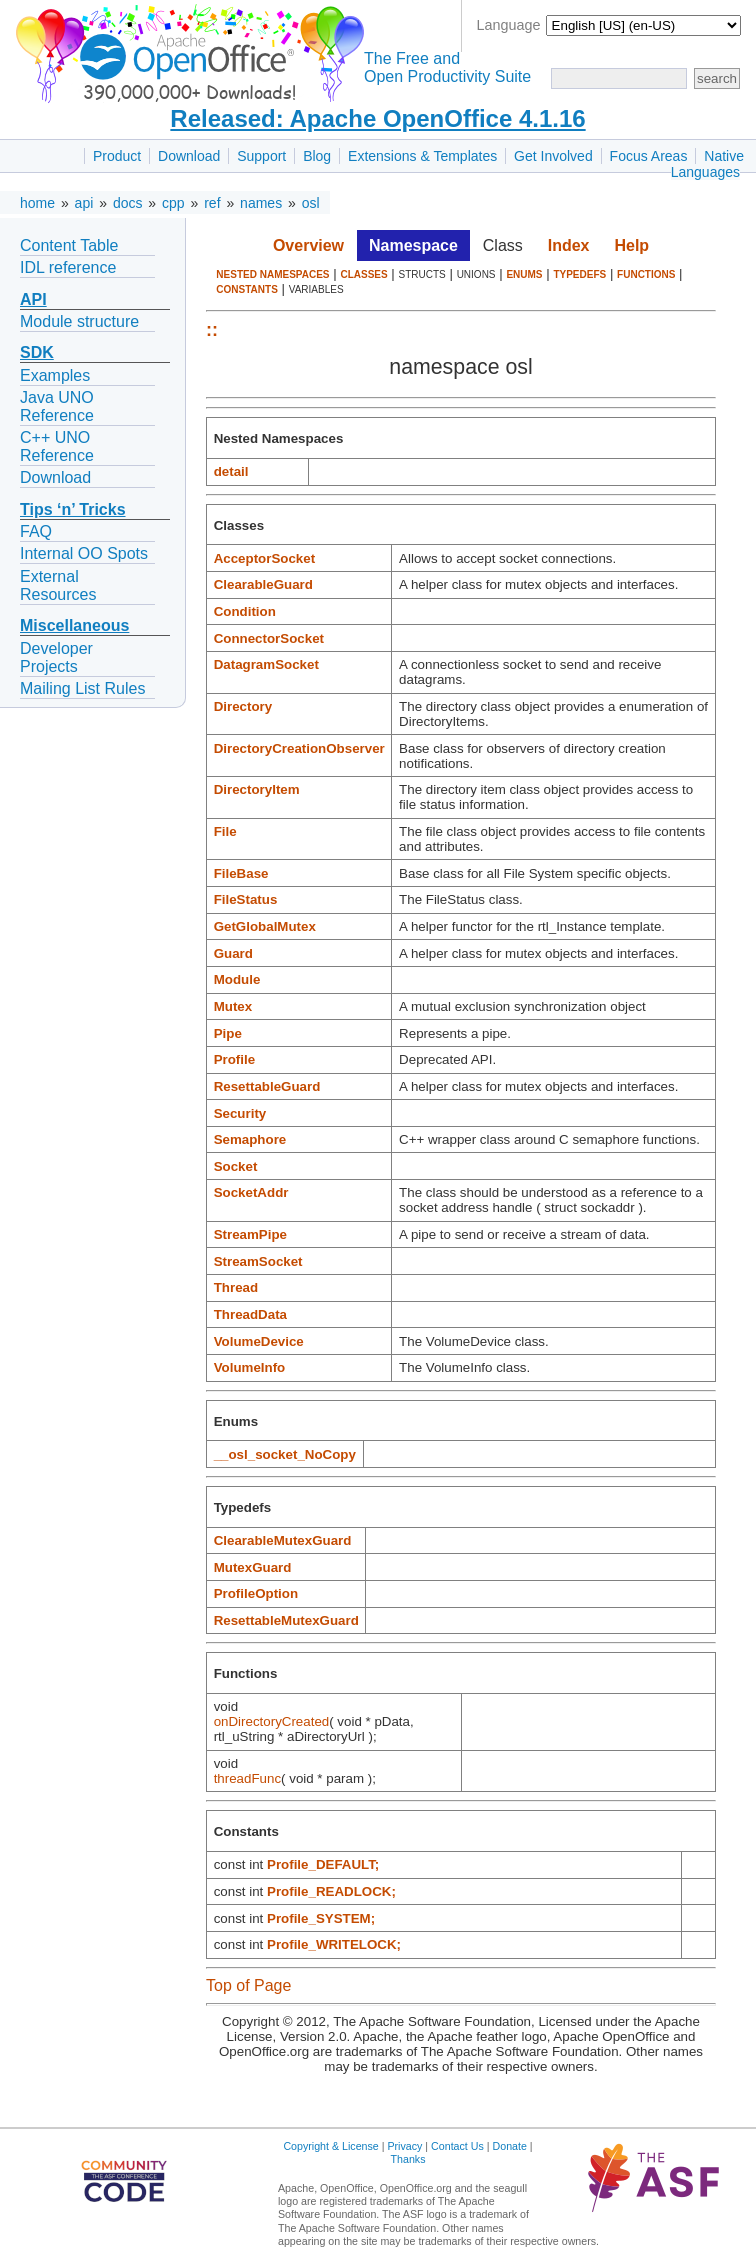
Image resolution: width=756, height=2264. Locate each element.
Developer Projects (56, 657)
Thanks (408, 2159)
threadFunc (247, 1778)
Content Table (69, 245)
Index (569, 245)
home (37, 203)
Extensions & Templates (422, 156)
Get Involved (553, 156)
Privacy (404, 2146)
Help (631, 245)
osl (311, 203)
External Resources (58, 585)
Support (261, 156)
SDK (37, 352)
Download (189, 156)
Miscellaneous (74, 625)
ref (212, 203)
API (33, 299)
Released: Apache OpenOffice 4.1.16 (377, 118)
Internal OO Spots (84, 553)
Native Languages (707, 164)
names (261, 203)
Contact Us (457, 2146)
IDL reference (68, 267)
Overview (308, 245)
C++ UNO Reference (57, 446)
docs (128, 203)
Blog (317, 156)
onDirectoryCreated (272, 1721)
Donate (510, 2146)
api (84, 203)
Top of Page (248, 1985)
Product (117, 156)
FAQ (36, 531)
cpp (173, 203)
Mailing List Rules (82, 688)
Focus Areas (649, 156)
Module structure (79, 321)
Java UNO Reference (57, 406)
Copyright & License (330, 2146)
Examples (55, 375)
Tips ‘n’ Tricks (73, 509)
